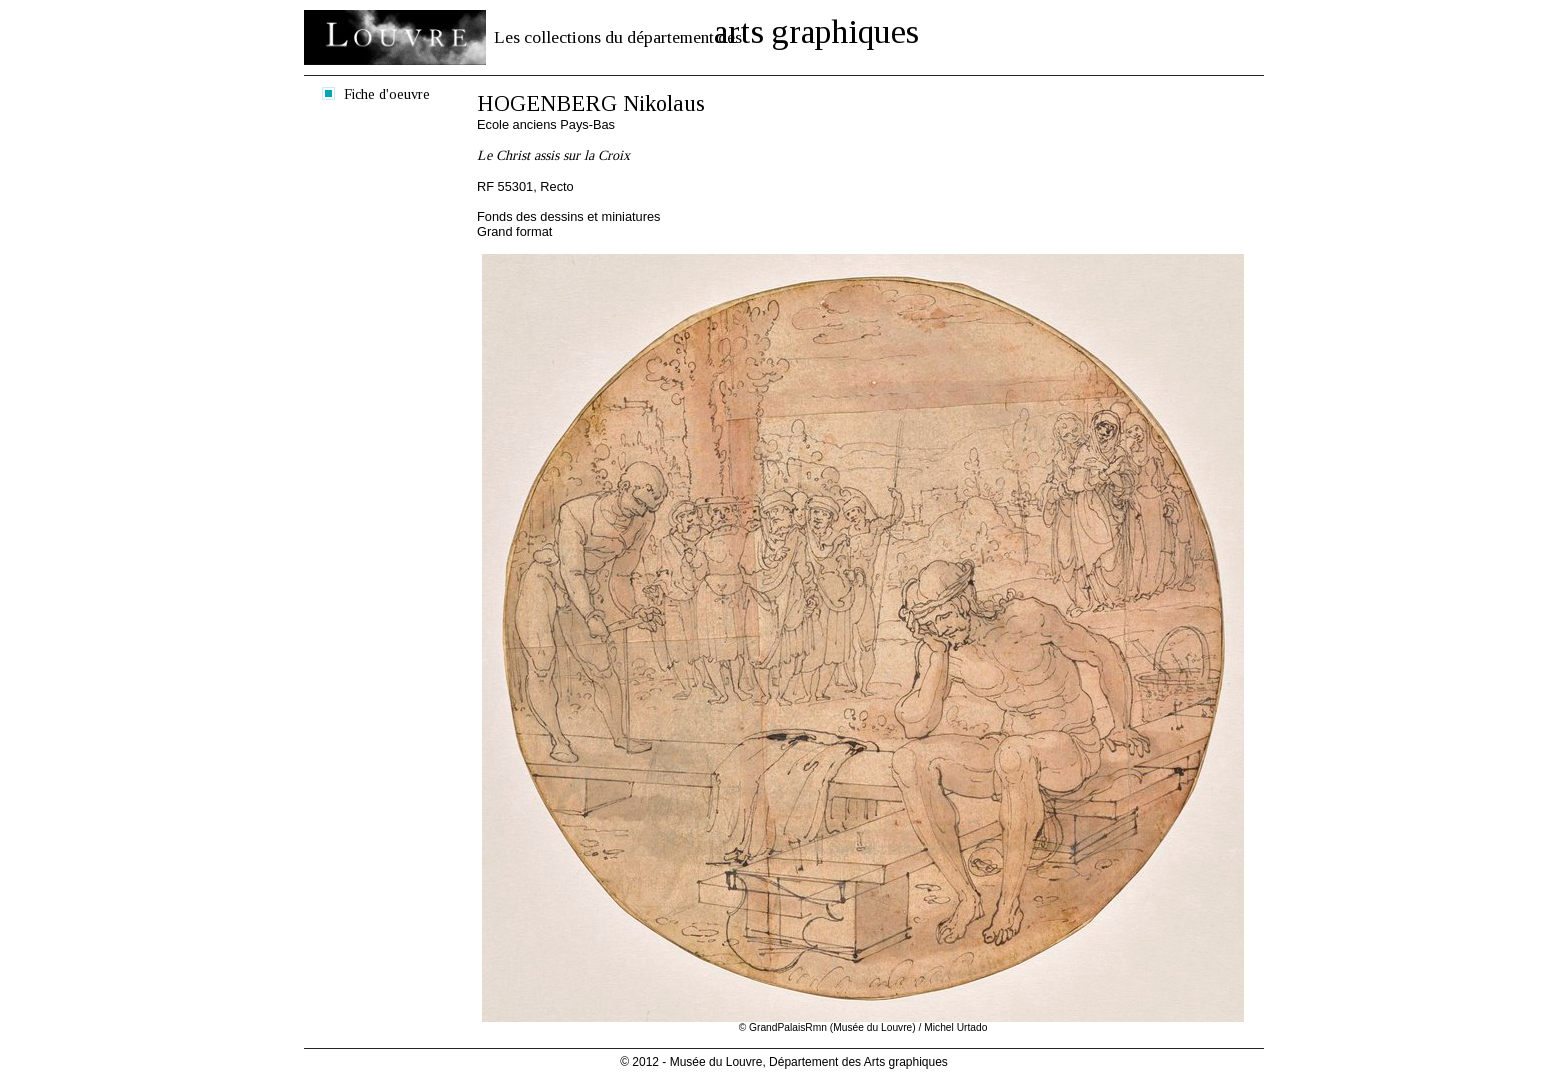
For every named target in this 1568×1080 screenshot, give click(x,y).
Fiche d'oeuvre (387, 94)
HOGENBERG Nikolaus (591, 103)
